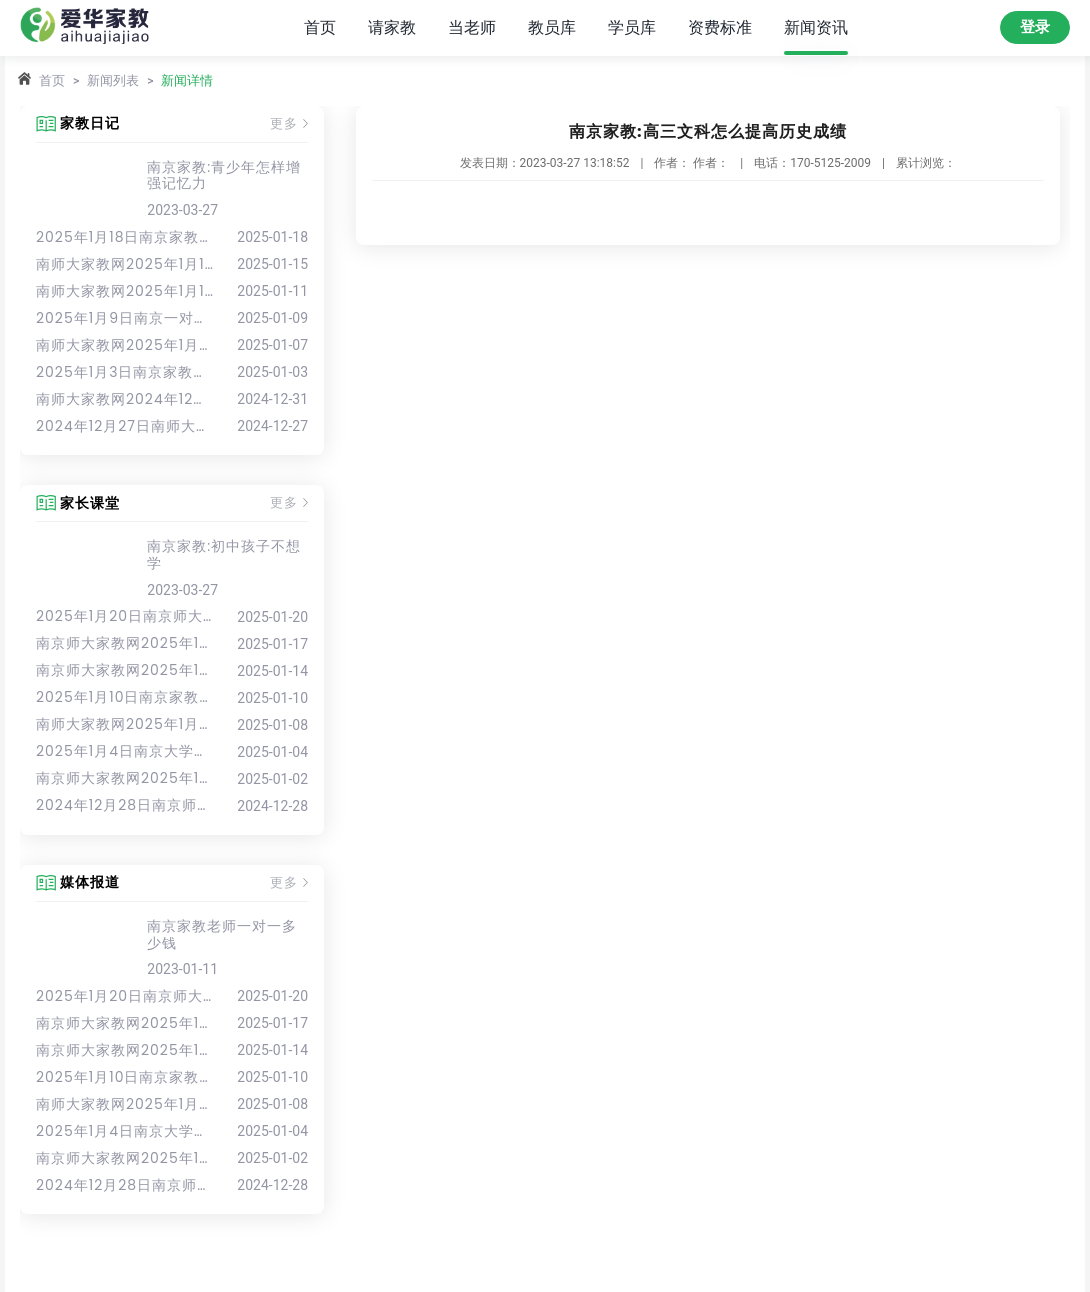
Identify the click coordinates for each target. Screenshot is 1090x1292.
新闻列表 (113, 80)
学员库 (632, 27)
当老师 (472, 27)
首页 (320, 27)
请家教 (392, 27)
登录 (1035, 27)
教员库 (552, 27)
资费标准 (720, 27)
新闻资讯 (816, 27)
